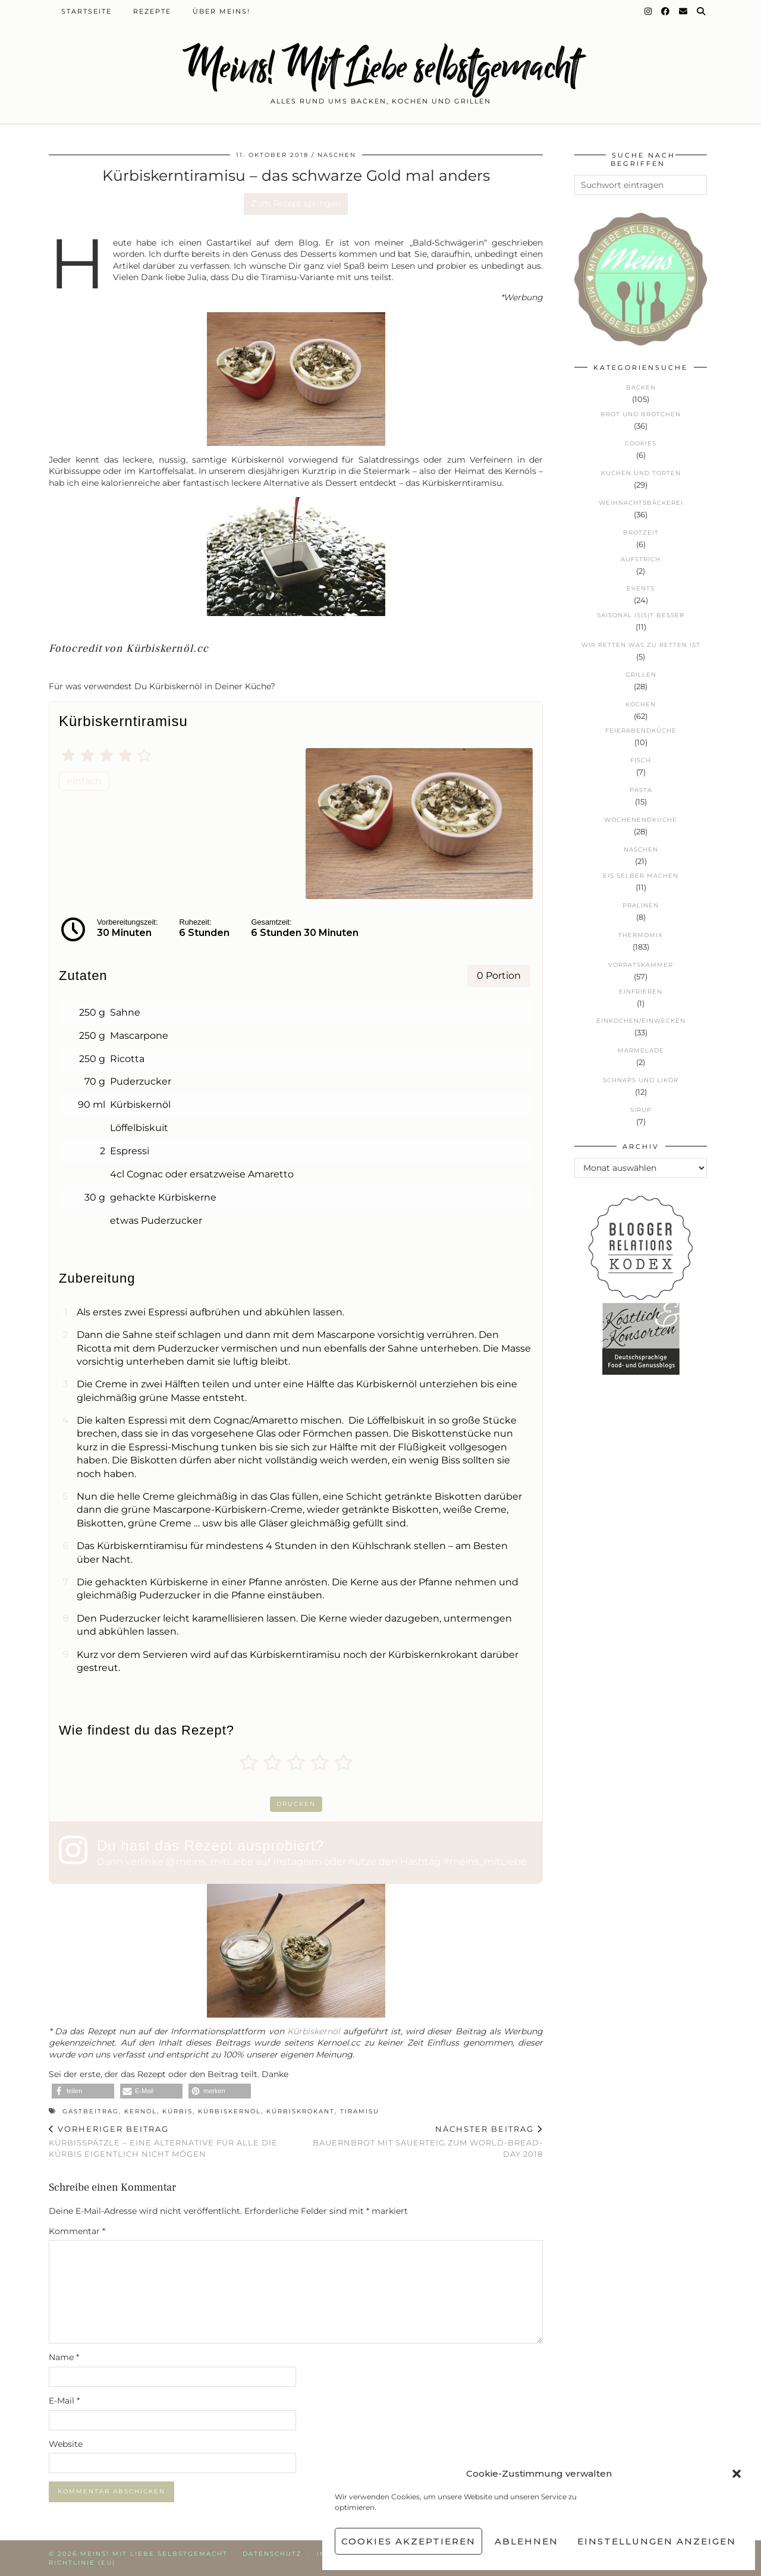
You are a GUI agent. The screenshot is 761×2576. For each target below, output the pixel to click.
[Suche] (701, 11)
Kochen (640, 704)
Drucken (296, 1804)
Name (64, 2357)
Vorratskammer (640, 965)
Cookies (640, 443)
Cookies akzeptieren (408, 2541)
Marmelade (641, 1050)
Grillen (640, 674)
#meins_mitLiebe (485, 1861)
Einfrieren (640, 991)
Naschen (336, 155)
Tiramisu (359, 2111)
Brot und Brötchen (640, 414)
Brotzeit (641, 532)
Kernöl (140, 2111)
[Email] (683, 11)
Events (641, 588)
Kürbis (177, 2111)
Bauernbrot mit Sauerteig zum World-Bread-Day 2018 (419, 2141)
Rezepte (152, 11)
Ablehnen (526, 2541)
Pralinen (640, 905)
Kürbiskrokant (300, 2111)
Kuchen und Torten (641, 473)
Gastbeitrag (90, 2111)
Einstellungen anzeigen (656, 2541)
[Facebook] (666, 11)
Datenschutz (272, 2554)
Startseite (86, 11)
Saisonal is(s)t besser (640, 615)
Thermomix (640, 935)
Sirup (641, 1110)
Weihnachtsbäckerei (641, 503)
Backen (641, 387)
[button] (737, 2474)
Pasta (641, 790)
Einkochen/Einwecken (640, 1021)
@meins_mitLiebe (209, 1861)
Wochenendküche (640, 820)
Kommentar (77, 2231)
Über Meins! (221, 11)
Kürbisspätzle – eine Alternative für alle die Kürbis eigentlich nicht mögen (172, 2141)
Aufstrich (641, 559)
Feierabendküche (641, 730)
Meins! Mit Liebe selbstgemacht (380, 67)
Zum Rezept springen (296, 203)
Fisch (640, 760)
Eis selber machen (640, 875)
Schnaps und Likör (640, 1080)
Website (66, 2444)
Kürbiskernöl (313, 2031)
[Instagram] (648, 11)
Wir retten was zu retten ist (640, 645)
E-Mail (64, 2400)
